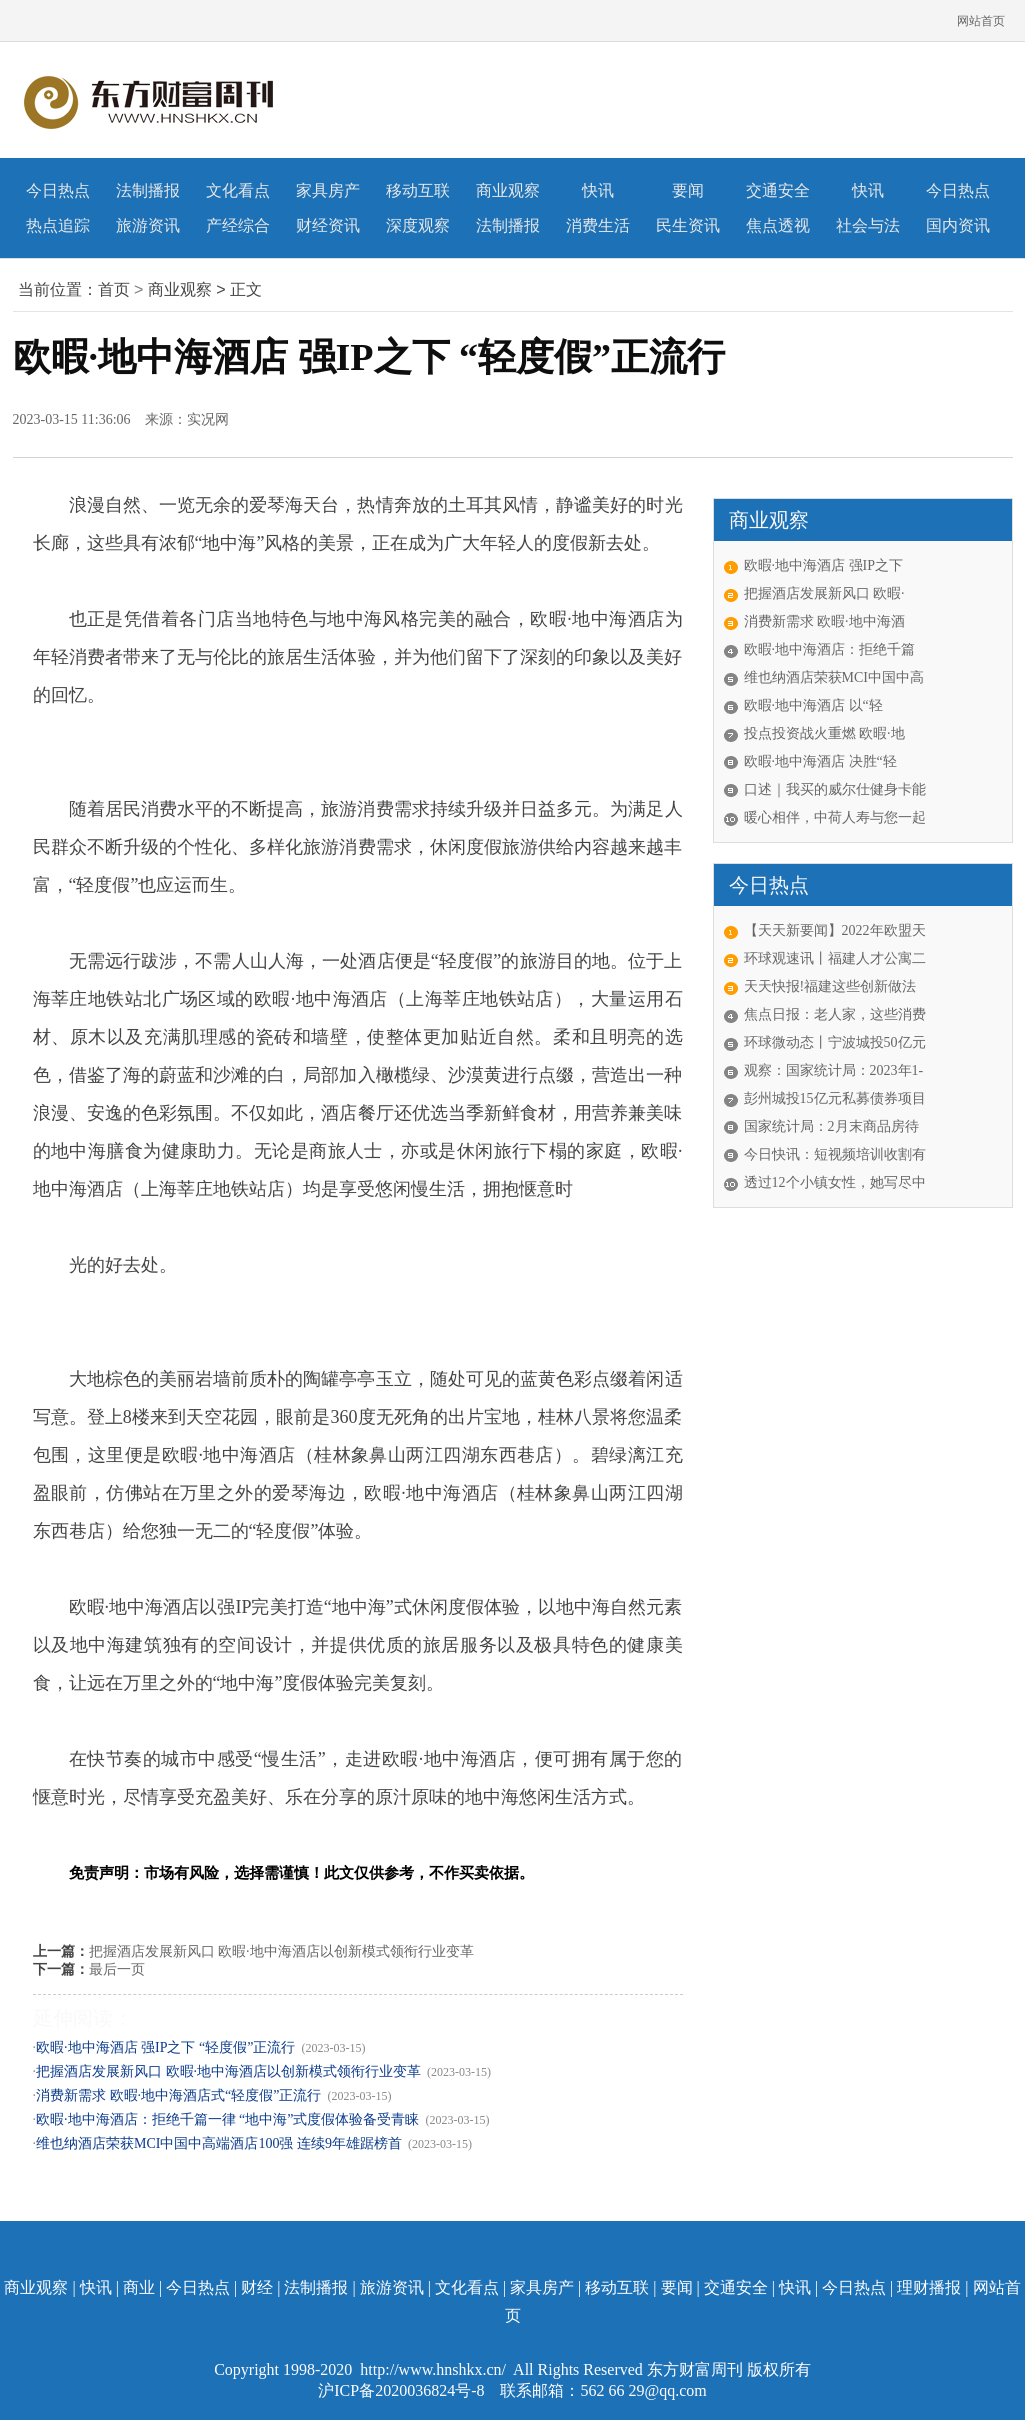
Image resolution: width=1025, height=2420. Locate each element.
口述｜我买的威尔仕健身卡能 (835, 789)
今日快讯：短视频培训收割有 (835, 1154)
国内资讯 (958, 225)
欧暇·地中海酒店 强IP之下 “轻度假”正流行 (165, 2047)
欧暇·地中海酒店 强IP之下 (823, 565)
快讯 (598, 190)
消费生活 (598, 225)
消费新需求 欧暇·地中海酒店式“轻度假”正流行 (178, 2095)
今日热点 (58, 190)
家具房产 (328, 190)
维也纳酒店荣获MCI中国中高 (834, 677)
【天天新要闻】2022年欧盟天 (835, 930)
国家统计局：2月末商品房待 (831, 1126)
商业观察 (508, 190)
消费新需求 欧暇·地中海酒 (824, 621)
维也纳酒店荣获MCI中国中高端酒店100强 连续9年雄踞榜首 (219, 2143)
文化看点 (238, 190)
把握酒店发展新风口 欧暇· (824, 593)
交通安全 (778, 190)
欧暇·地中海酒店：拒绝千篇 (830, 649)
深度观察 (418, 225)
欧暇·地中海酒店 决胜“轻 (820, 761)
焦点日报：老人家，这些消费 (835, 1014)
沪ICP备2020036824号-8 (403, 2390)
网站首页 (981, 21)
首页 (114, 289)
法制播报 (148, 190)
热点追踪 (58, 225)
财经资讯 (328, 225)
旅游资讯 (148, 225)
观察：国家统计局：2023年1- (834, 1070)
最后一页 (117, 1969)
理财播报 (929, 2287)
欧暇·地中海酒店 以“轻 (813, 705)
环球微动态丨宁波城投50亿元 (835, 1042)
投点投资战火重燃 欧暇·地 (824, 733)
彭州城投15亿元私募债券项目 (835, 1098)
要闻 (688, 190)
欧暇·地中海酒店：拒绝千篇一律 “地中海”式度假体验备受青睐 (227, 2119)
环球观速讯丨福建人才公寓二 (835, 958)
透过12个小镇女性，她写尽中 (835, 1182)
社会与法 (868, 225)
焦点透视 (778, 225)
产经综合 (238, 225)
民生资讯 (688, 225)
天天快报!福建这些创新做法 (830, 986)
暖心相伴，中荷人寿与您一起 (835, 817)
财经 (257, 2287)
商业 (139, 2287)
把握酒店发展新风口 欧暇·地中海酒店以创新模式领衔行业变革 (281, 1951)
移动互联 (418, 190)
